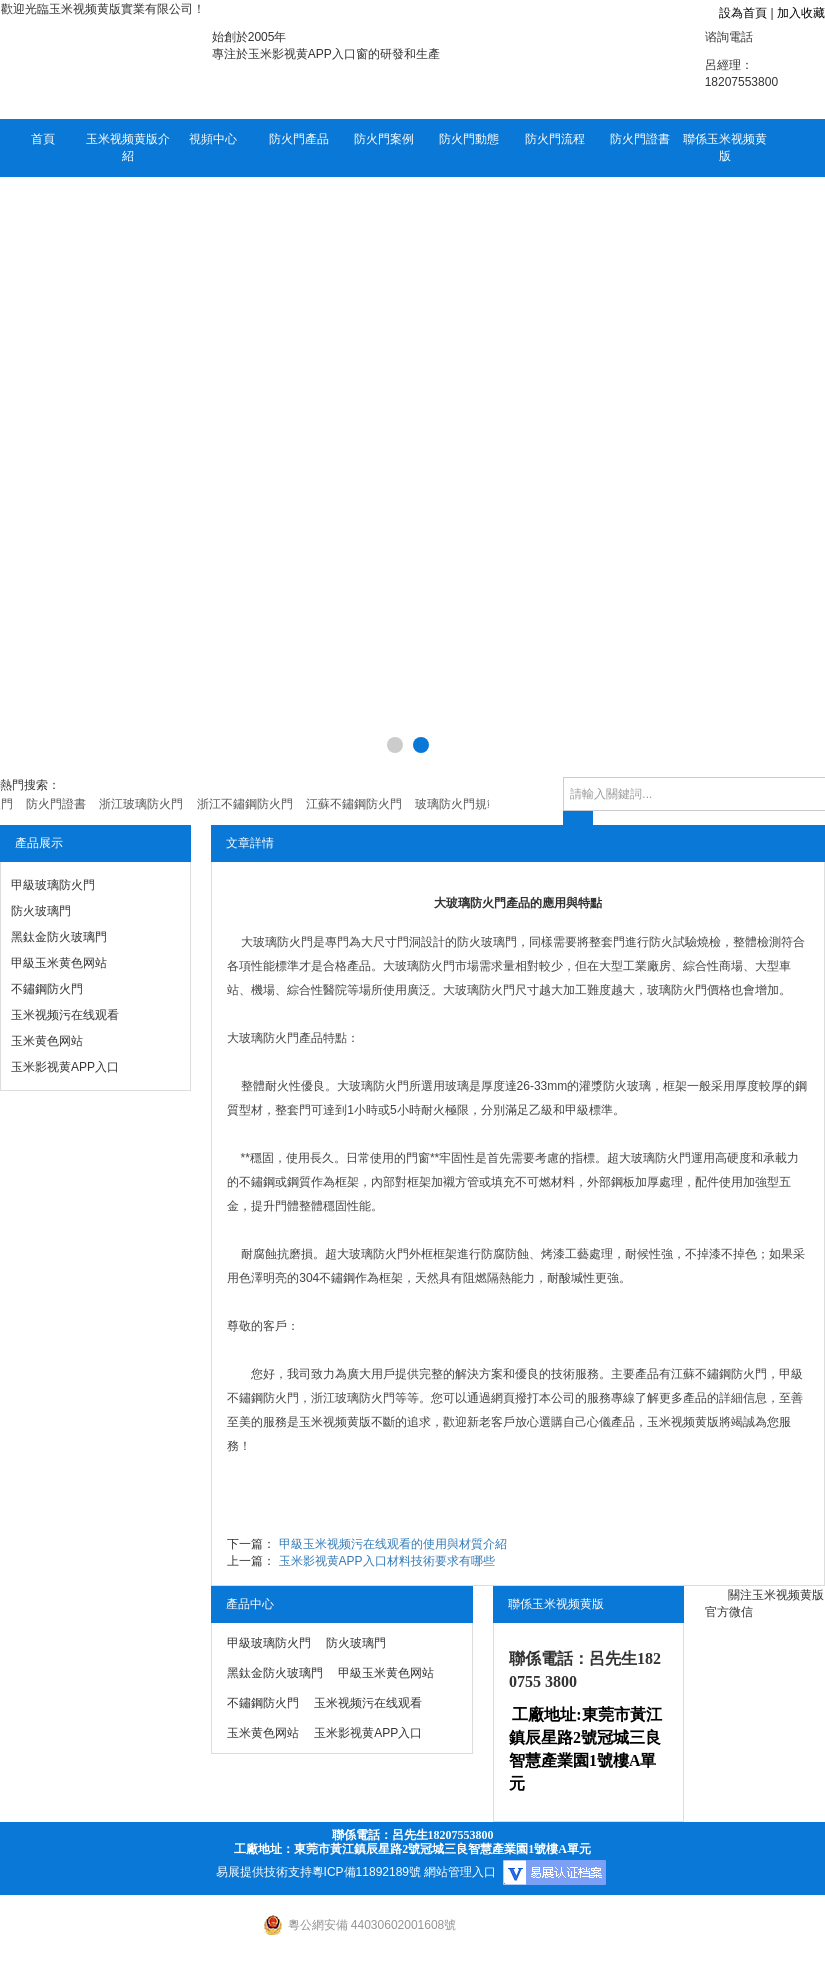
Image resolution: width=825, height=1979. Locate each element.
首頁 (43, 139)
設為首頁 (743, 13)
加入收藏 (801, 13)
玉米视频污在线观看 (65, 1015)
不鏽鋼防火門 (47, 989)
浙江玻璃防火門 (353, 1398)
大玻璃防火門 (277, 942)
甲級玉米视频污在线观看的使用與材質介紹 (393, 1544)
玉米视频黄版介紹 (128, 147)
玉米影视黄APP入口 (65, 1067)
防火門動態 (469, 139)
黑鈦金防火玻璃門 (59, 937)
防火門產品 (299, 139)
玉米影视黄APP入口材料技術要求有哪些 (387, 1561)
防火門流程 (555, 139)
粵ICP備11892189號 (366, 1872)
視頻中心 (213, 139)
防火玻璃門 (41, 911)
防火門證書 (640, 139)
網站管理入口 (460, 1872)
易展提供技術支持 (264, 1872)
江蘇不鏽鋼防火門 (719, 1374)
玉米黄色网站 (47, 1041)
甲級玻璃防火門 (53, 885)
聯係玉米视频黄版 (725, 147)
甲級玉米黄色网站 (59, 963)
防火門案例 (384, 139)
